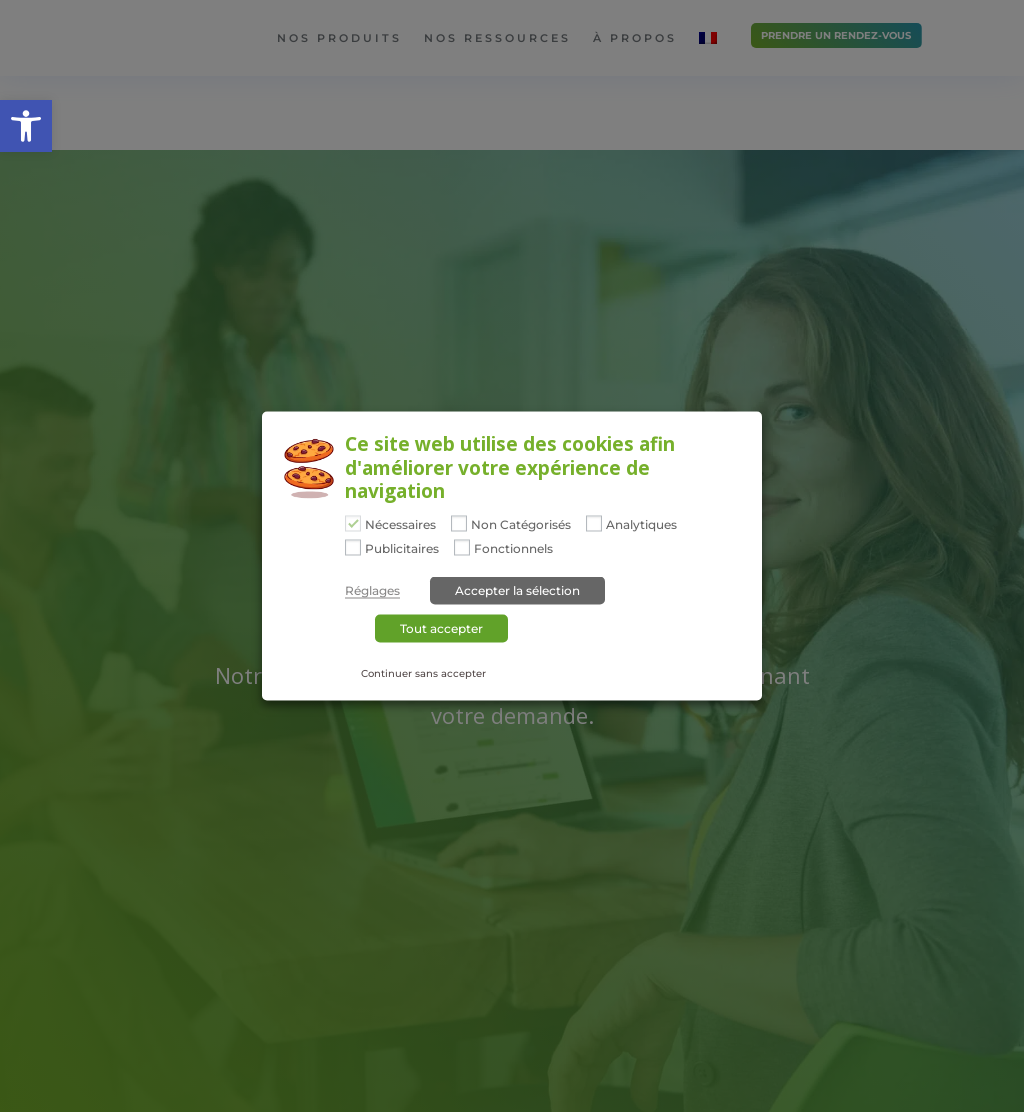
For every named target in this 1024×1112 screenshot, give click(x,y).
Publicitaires (402, 548)
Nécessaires (400, 525)
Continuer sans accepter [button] (423, 672)
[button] (26, 126)
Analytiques (641, 525)
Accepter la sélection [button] (517, 589)
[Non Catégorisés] (459, 524)
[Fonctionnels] (462, 547)
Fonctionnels (513, 548)
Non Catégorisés (521, 525)
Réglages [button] (372, 590)
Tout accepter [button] (441, 627)
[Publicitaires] (353, 547)
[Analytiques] (594, 524)
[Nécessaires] (353, 524)
